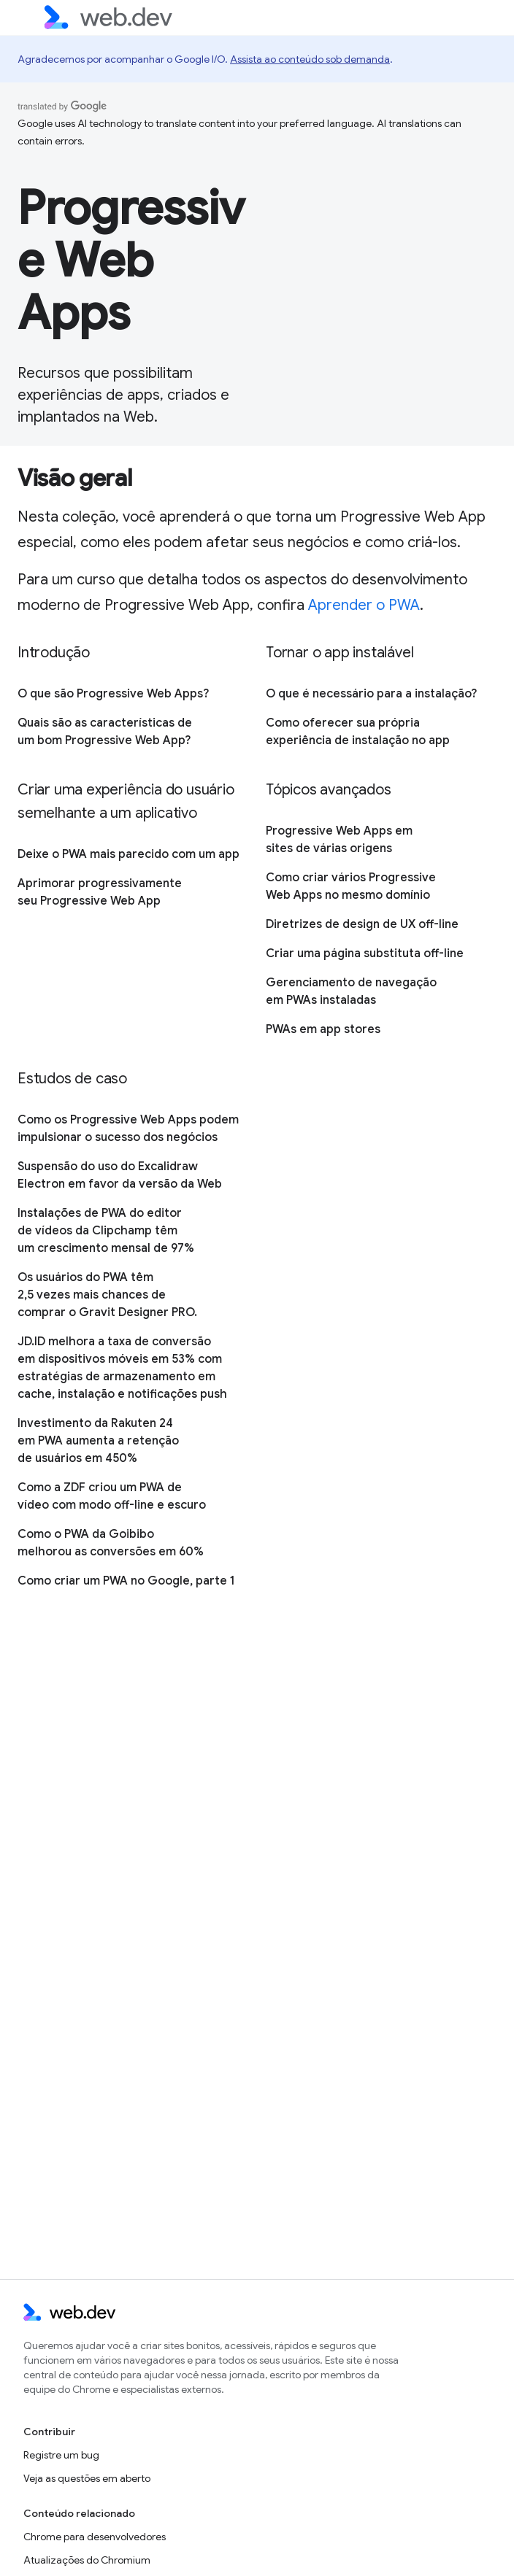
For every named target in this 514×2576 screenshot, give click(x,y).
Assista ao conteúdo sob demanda (310, 59)
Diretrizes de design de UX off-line (362, 924)
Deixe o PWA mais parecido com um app (128, 854)
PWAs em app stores (323, 1029)
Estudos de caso (72, 1079)
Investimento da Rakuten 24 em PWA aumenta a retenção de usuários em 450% (98, 1441)
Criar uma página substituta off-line (365, 953)
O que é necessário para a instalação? (371, 693)
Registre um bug (61, 2454)
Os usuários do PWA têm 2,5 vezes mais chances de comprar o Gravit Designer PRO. (107, 1295)
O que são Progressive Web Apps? (113, 693)
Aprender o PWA (364, 605)
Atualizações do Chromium (86, 2560)
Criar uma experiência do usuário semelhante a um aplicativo (126, 801)
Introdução (54, 652)
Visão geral (74, 477)
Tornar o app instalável (339, 652)
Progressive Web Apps (131, 260)
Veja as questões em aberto (86, 2478)
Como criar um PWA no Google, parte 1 (126, 1581)
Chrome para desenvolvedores (94, 2536)
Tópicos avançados (328, 790)
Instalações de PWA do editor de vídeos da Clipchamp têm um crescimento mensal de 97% (106, 1231)
